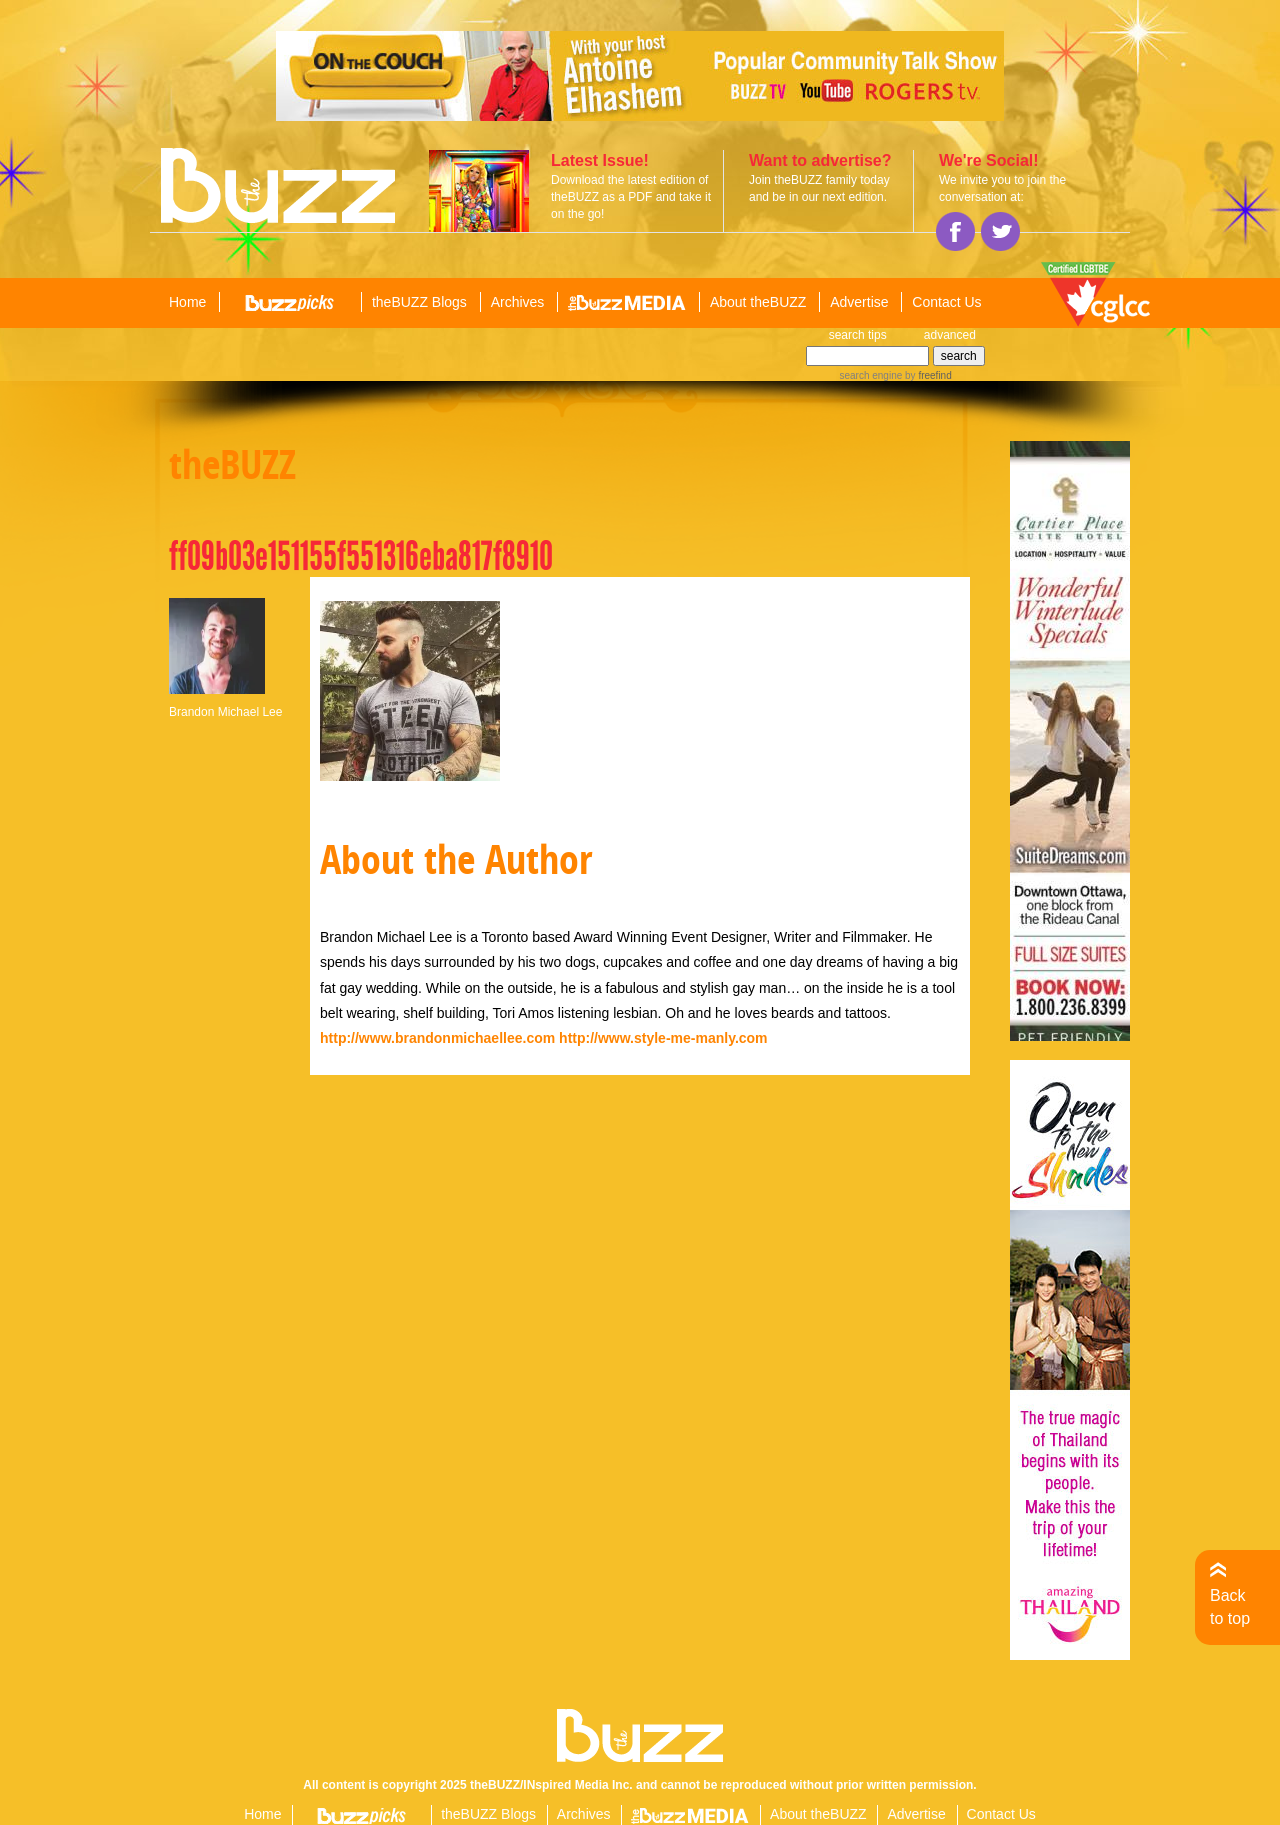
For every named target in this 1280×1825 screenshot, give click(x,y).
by (926, 375)
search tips (858, 335)
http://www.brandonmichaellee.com (437, 1038)
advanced (950, 335)
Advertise (859, 302)
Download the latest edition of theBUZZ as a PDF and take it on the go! (631, 197)
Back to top (1230, 1606)
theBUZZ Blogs (419, 302)
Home (187, 302)
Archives (518, 302)
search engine (870, 375)
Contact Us (946, 302)
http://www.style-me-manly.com (663, 1038)
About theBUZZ (758, 302)
